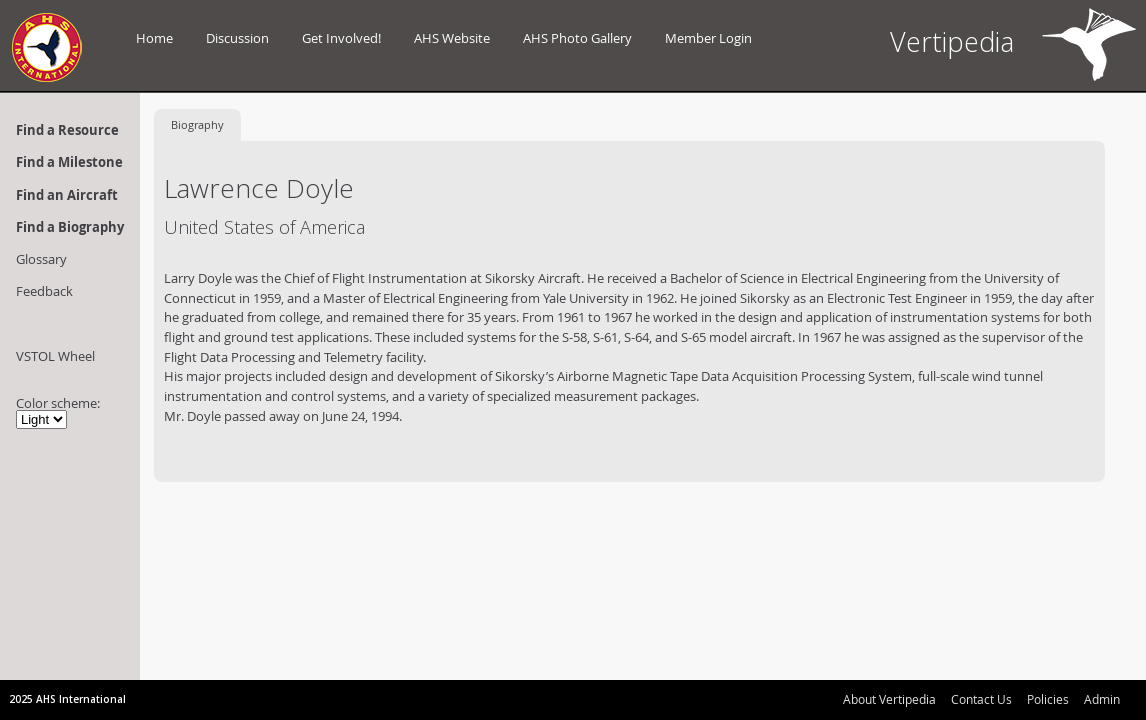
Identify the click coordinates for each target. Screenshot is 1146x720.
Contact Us (981, 699)
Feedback (44, 291)
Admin (1102, 699)
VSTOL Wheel (55, 356)
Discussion (237, 38)
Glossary (41, 259)
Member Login (708, 38)
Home (154, 38)
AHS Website (452, 38)
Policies (1048, 699)
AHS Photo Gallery (577, 38)
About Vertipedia (889, 699)
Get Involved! (341, 38)
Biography (197, 124)
